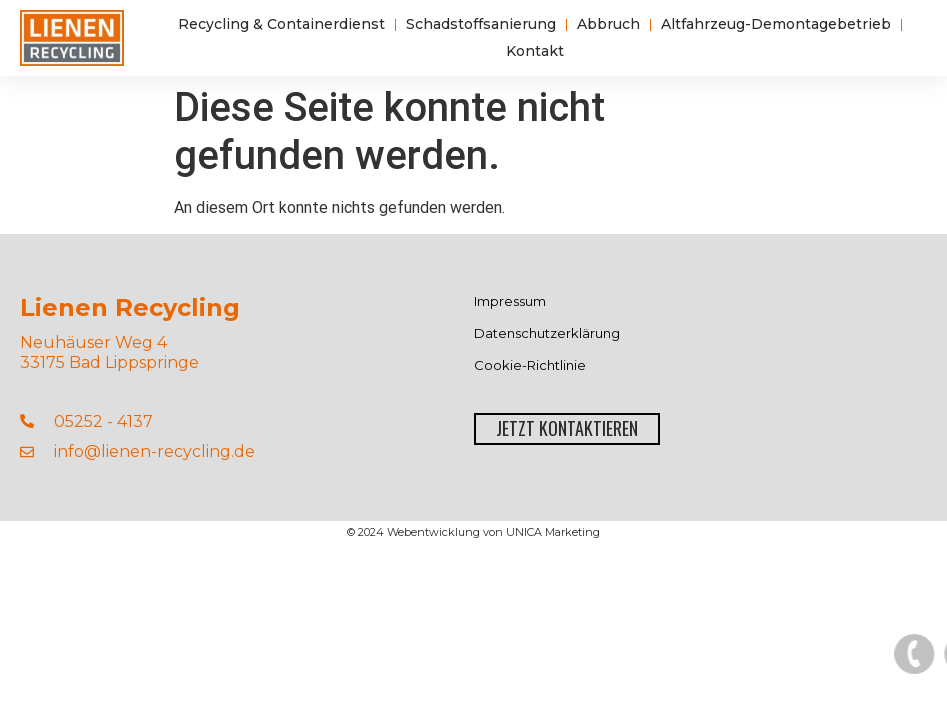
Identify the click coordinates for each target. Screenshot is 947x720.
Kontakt (535, 51)
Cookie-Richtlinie (530, 365)
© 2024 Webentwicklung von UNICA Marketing (473, 532)
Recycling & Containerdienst (281, 24)
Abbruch (608, 24)
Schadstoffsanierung (481, 24)
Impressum (510, 301)
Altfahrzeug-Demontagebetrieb (776, 24)
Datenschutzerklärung (547, 333)
